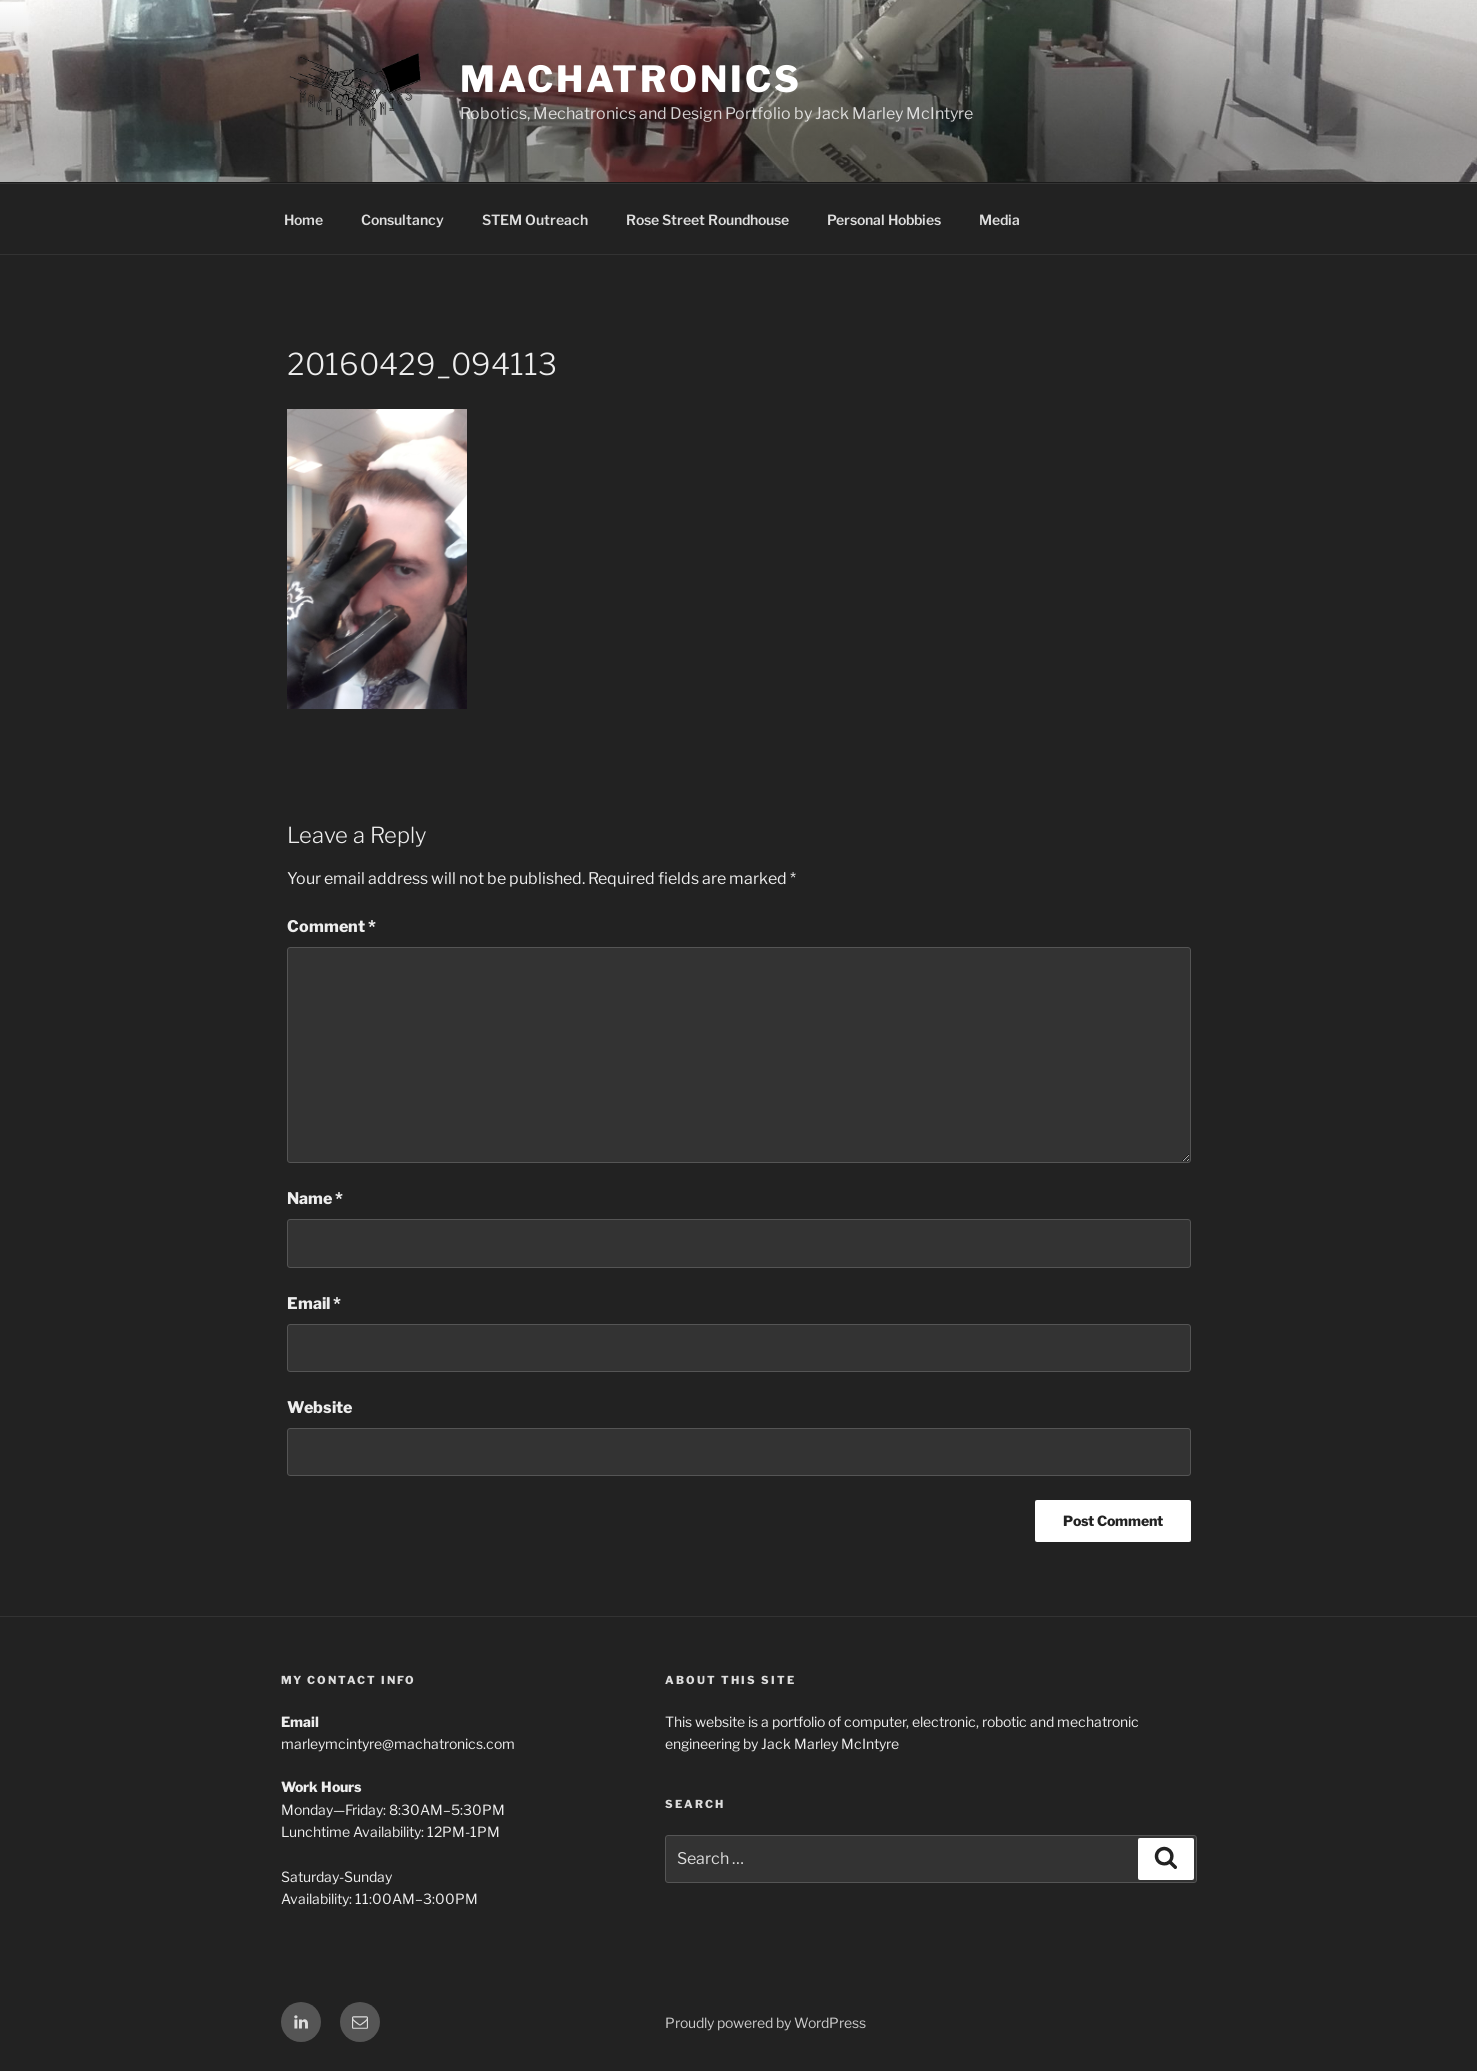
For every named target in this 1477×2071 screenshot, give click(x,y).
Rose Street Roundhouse (707, 219)
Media (999, 219)
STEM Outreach (535, 219)
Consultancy (402, 219)
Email (314, 1303)
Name (315, 1198)
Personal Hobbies (884, 219)
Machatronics (631, 79)
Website (319, 1407)
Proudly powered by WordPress (765, 2022)
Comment (331, 926)
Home (303, 219)
